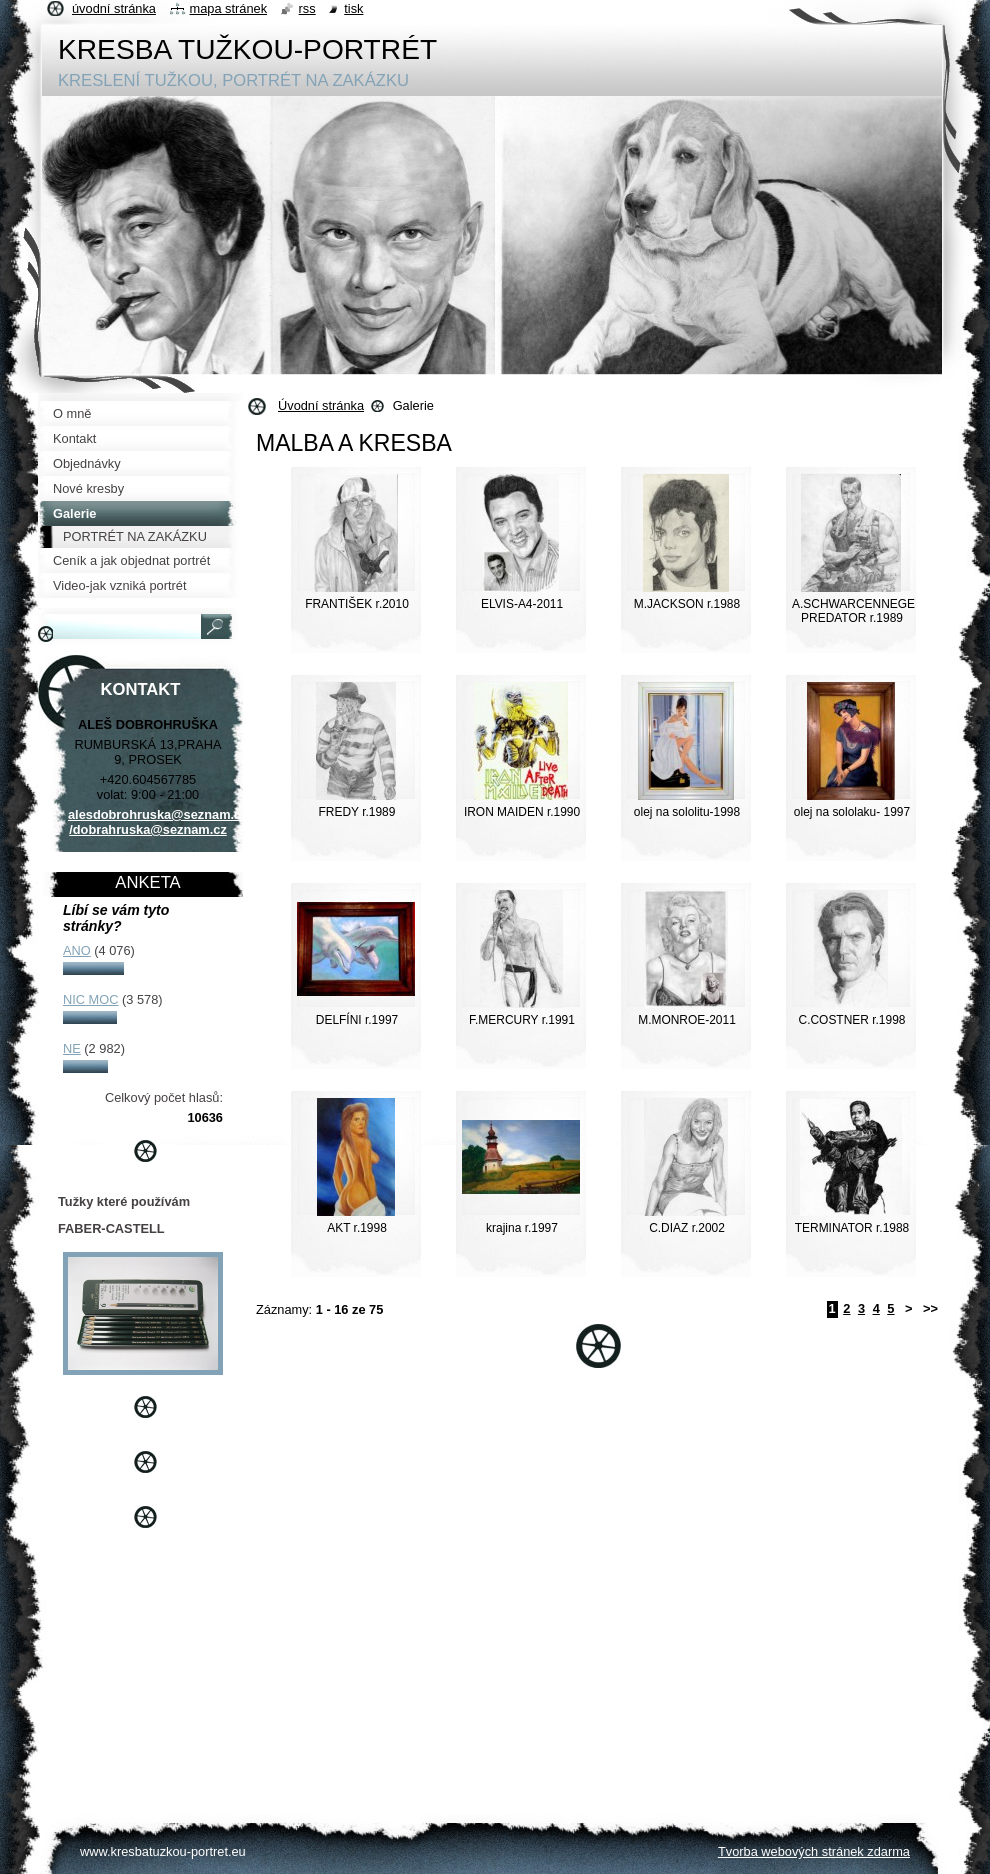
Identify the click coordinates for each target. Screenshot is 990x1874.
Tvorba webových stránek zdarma (814, 1851)
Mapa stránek (229, 8)
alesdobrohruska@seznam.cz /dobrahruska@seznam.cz (158, 822)
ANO (77, 950)
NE (72, 1048)
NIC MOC (90, 999)
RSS (307, 8)
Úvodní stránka (321, 405)
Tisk (353, 8)
